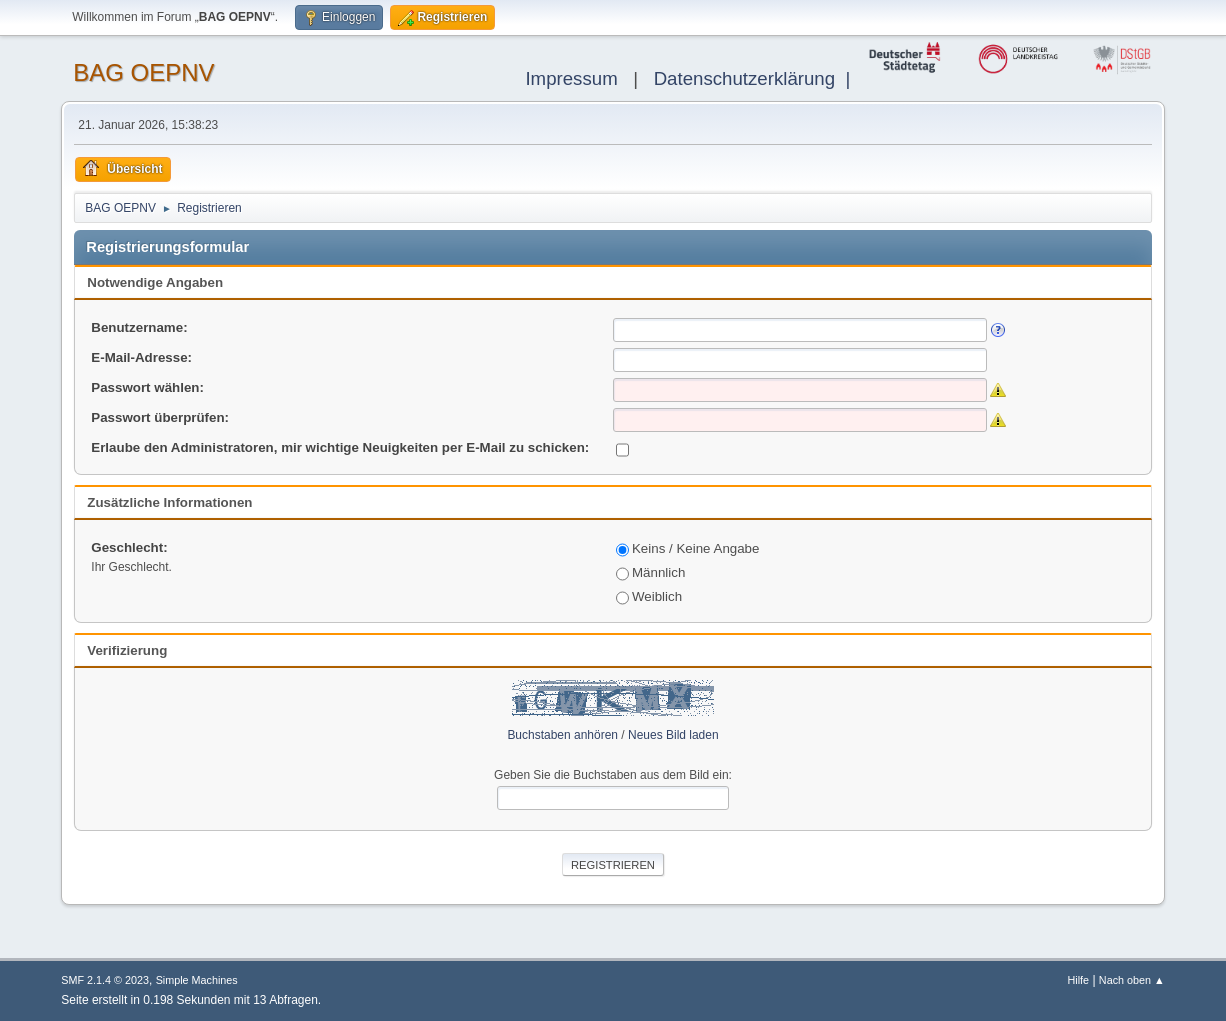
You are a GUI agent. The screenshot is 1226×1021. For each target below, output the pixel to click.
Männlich (650, 572)
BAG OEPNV (143, 72)
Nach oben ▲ (1132, 980)
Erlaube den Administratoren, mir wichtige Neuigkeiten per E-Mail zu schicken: (340, 447)
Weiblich (649, 596)
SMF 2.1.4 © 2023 (105, 980)
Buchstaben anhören (562, 735)
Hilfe (1079, 980)
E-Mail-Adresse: (141, 357)
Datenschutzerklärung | (757, 78)
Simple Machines (197, 980)
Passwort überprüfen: (160, 417)
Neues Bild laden (673, 735)
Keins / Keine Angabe (687, 548)
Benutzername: (139, 327)
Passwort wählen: (147, 387)
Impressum (571, 78)
